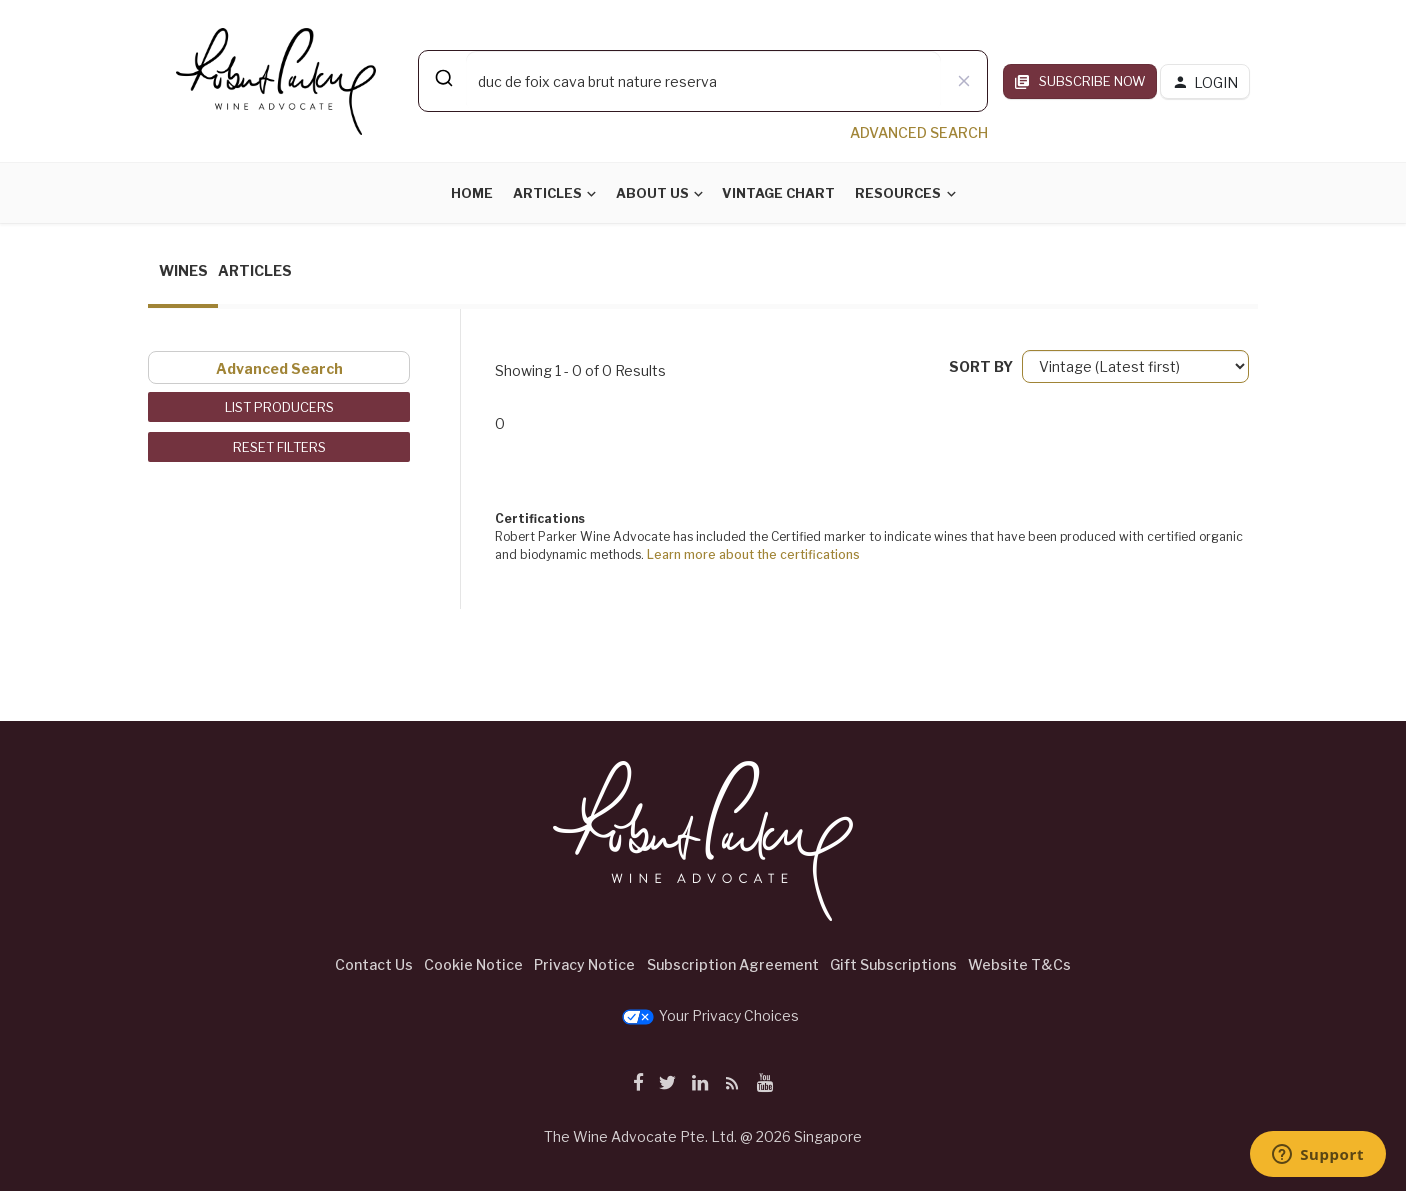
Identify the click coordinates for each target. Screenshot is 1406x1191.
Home (472, 193)
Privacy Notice (584, 964)
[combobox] (703, 81)
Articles (547, 193)
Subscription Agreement (733, 964)
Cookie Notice (473, 964)
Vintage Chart (778, 193)
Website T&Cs (1019, 964)
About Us (652, 193)
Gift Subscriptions (893, 964)
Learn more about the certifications (753, 554)
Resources (898, 193)
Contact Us (374, 964)
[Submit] (442, 78)
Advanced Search (279, 368)
